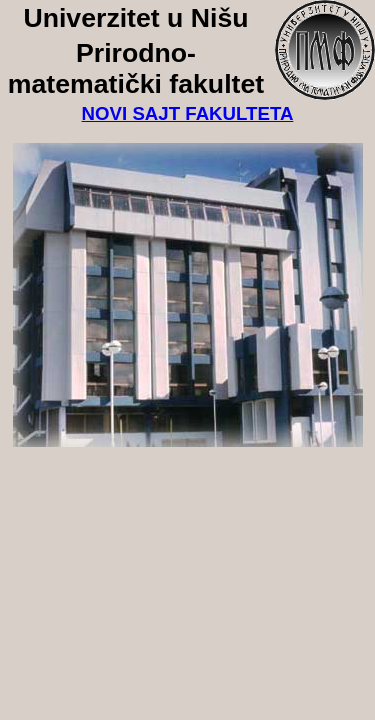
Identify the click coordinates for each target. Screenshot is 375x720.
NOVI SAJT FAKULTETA (188, 113)
